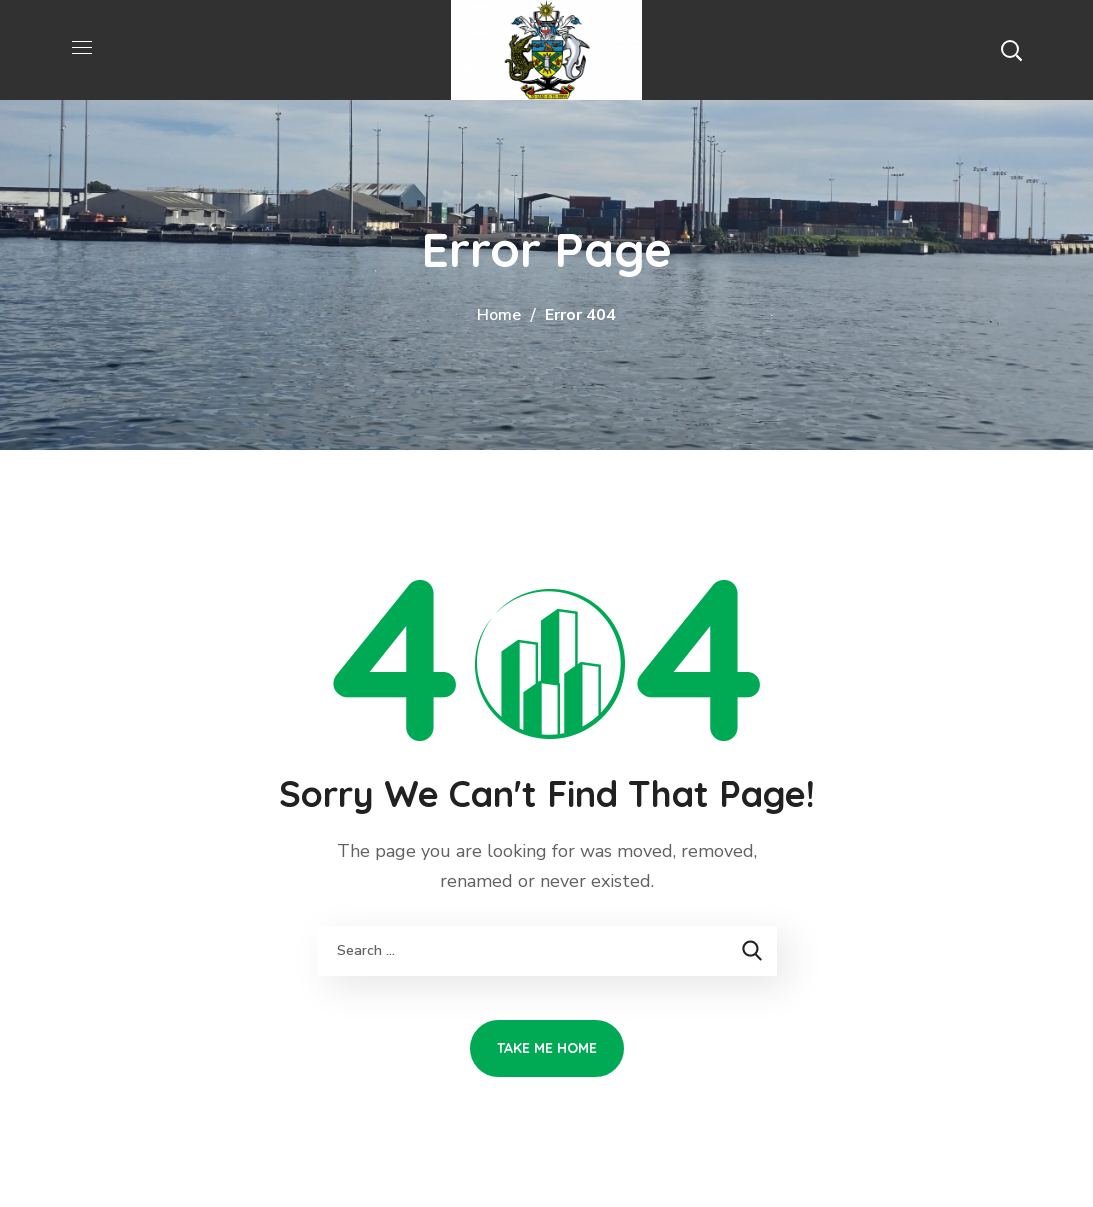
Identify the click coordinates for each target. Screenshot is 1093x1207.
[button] (1011, 50)
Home (499, 315)
